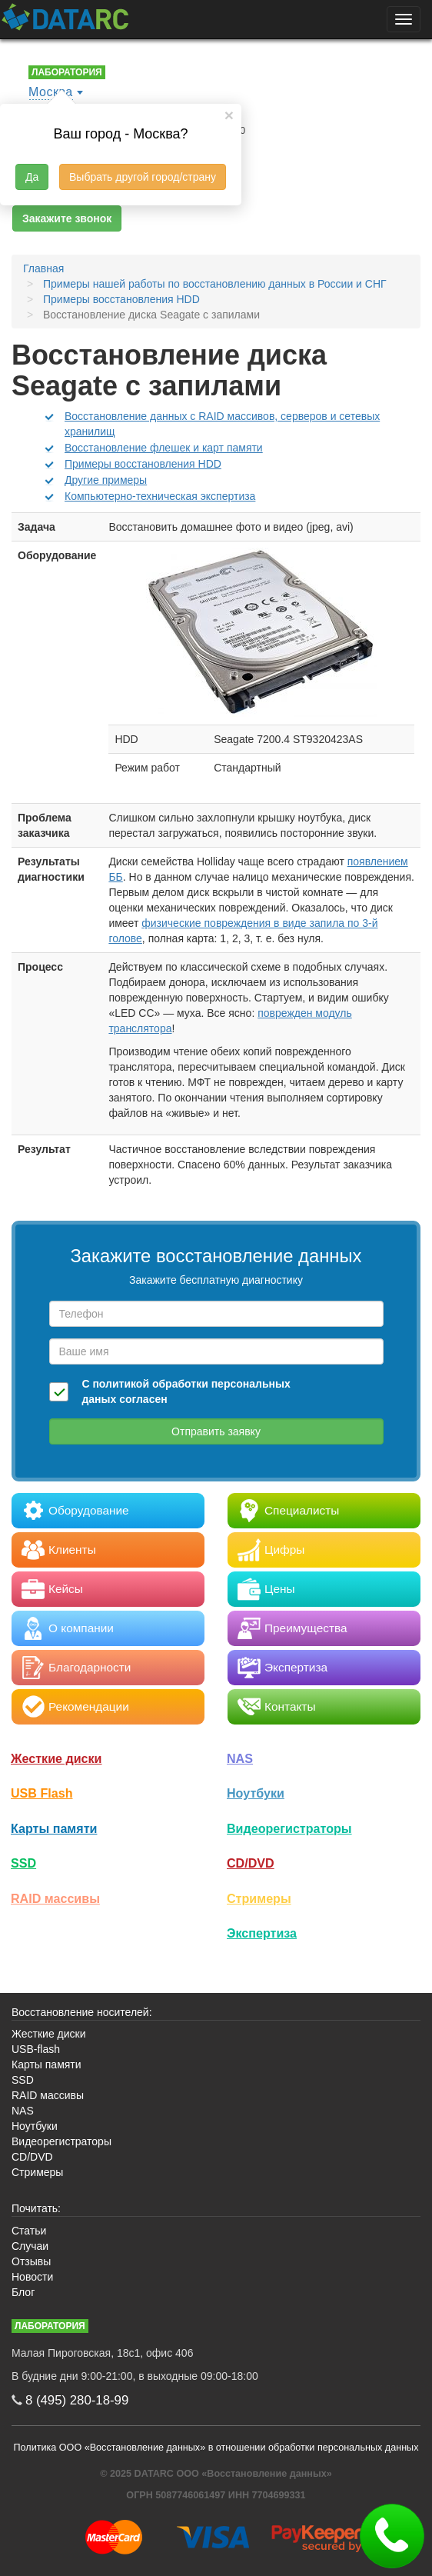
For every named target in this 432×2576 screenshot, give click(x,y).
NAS (240, 1758)
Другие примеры (106, 480)
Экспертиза (262, 1933)
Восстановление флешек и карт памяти (164, 448)
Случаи (30, 2246)
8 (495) (76, 2400)
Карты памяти (54, 1828)
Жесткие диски (56, 1758)
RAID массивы (55, 1898)
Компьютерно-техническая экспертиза (160, 496)
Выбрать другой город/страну (142, 177)
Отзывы (31, 2261)
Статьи (29, 2230)
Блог (23, 2292)
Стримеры (259, 1898)
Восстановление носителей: (82, 2012)
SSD (23, 1863)
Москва (50, 91)
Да (31, 177)
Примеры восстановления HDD (143, 464)
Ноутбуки (255, 1793)
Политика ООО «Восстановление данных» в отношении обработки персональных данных (216, 2447)
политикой (120, 1384)
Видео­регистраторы (289, 1828)
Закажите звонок (66, 218)
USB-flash (36, 2049)
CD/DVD (250, 1863)
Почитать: (36, 2208)
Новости (32, 2277)
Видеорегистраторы (61, 2141)
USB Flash (42, 1793)
